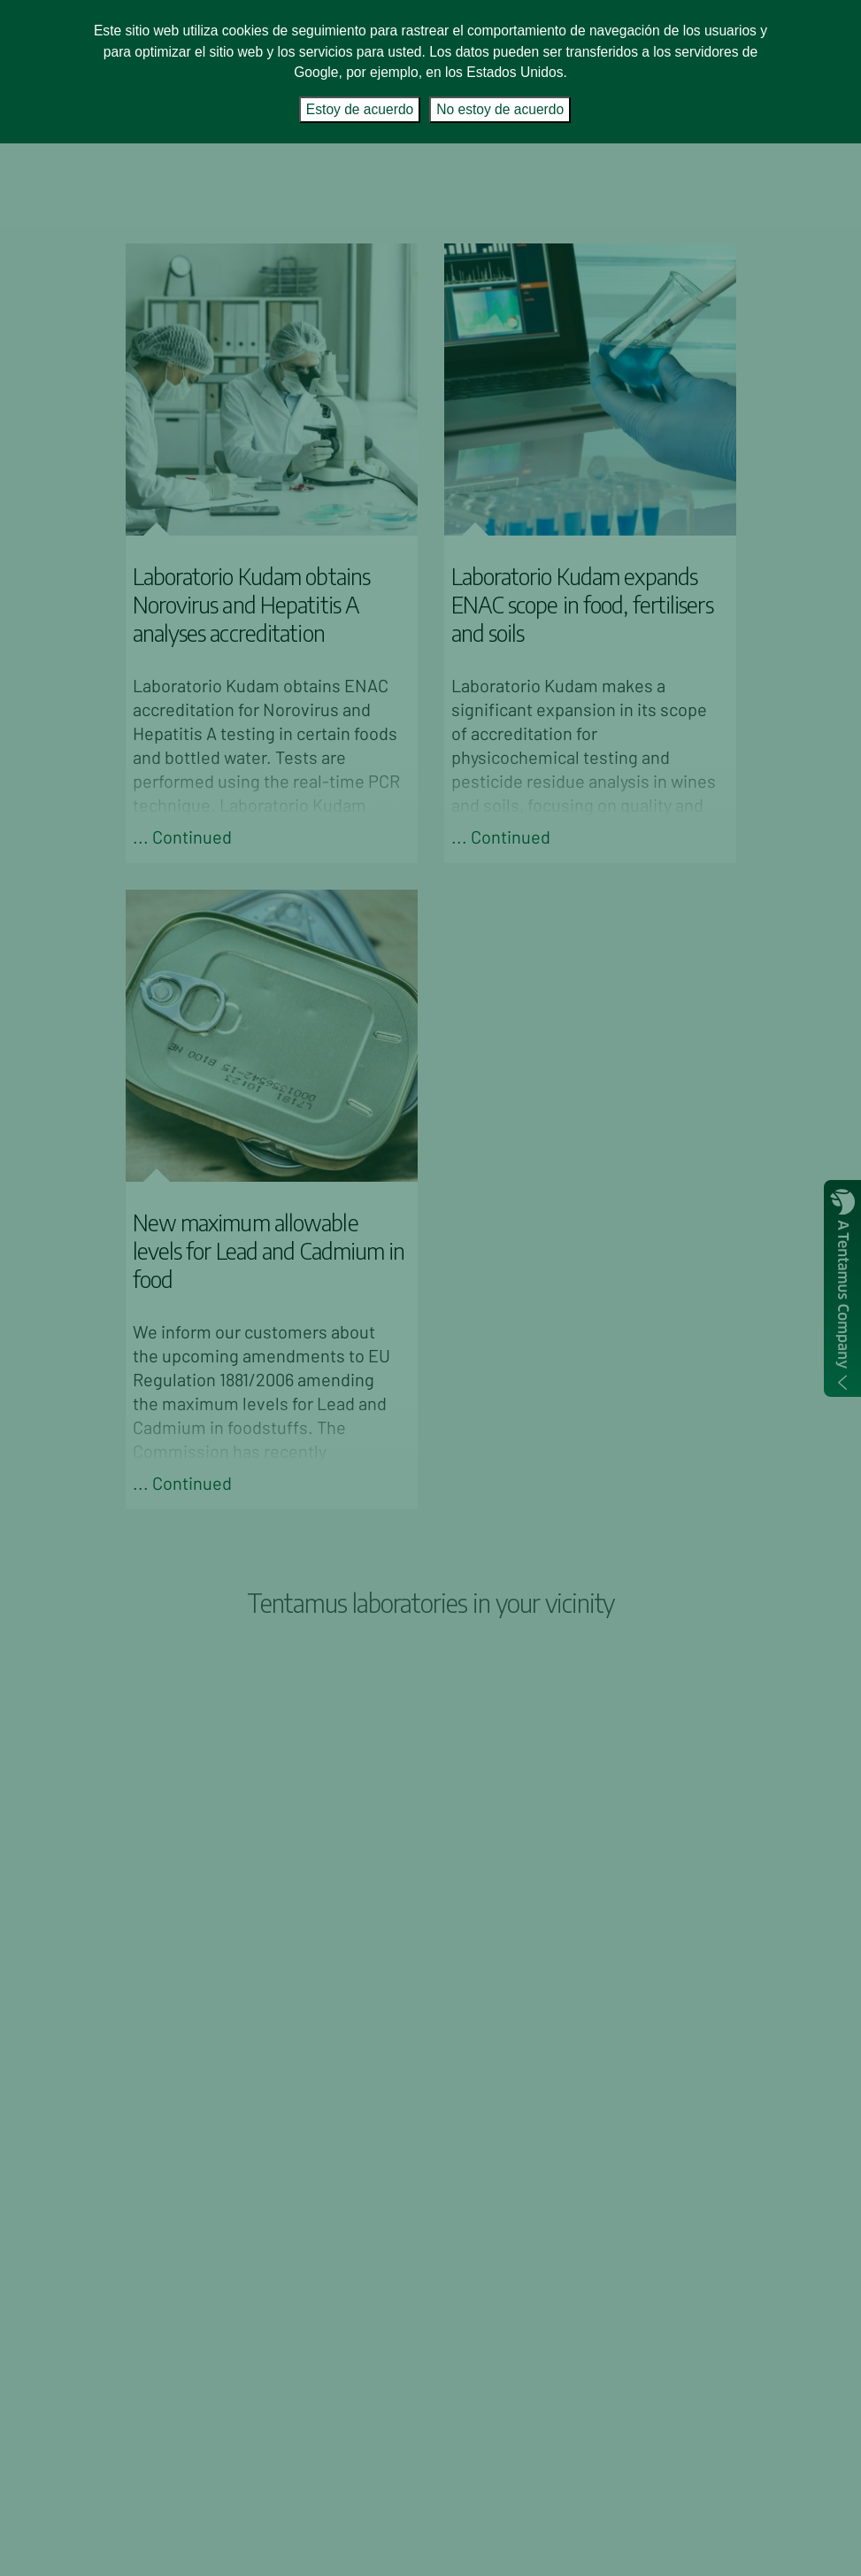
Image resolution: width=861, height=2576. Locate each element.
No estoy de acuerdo (500, 109)
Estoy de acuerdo (359, 109)
